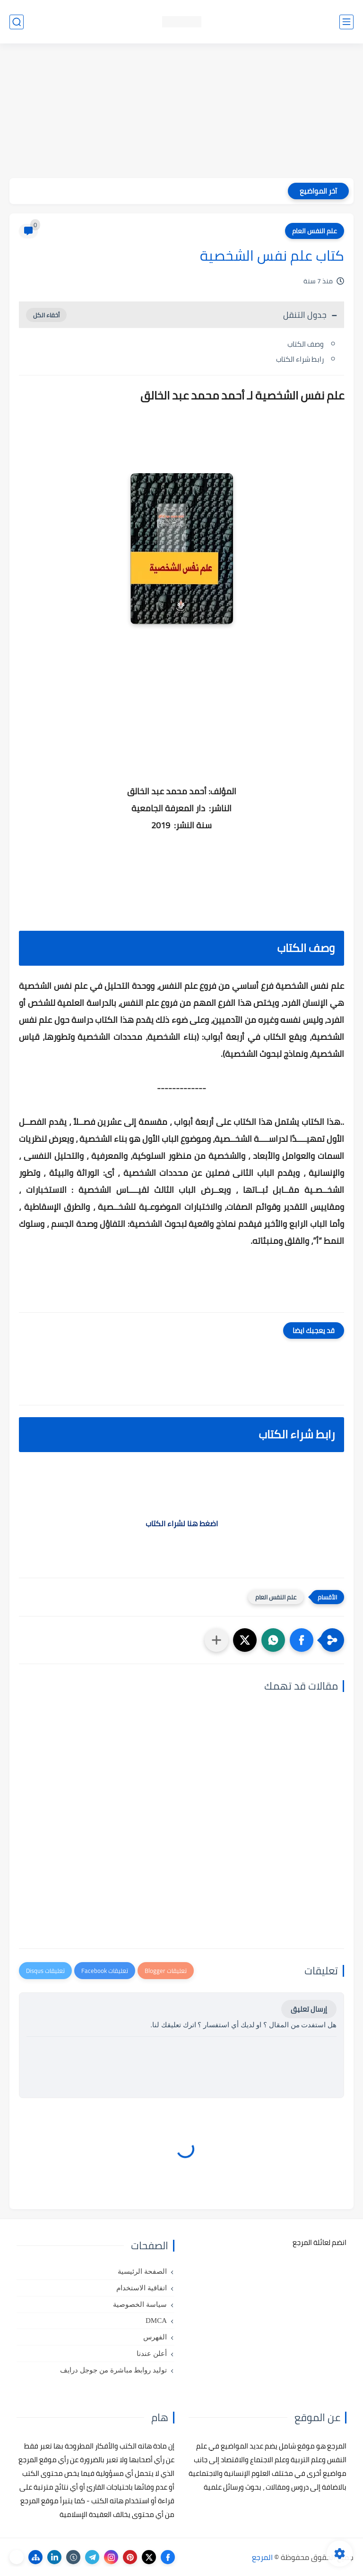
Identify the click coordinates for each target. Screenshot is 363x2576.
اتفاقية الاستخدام (141, 2288)
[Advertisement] (181, 112)
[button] (301, 1640)
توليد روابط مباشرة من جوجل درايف (113, 2370)
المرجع (262, 2557)
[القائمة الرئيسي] (346, 22)
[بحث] (16, 22)
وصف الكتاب (305, 344)
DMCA (156, 2320)
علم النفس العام (314, 231)
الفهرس (155, 2337)
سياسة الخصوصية (140, 2304)
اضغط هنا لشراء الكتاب (182, 1523)
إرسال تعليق (309, 2009)
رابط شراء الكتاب (300, 359)
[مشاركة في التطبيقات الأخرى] (216, 1640)
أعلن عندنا (152, 2353)
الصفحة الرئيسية (142, 2271)
